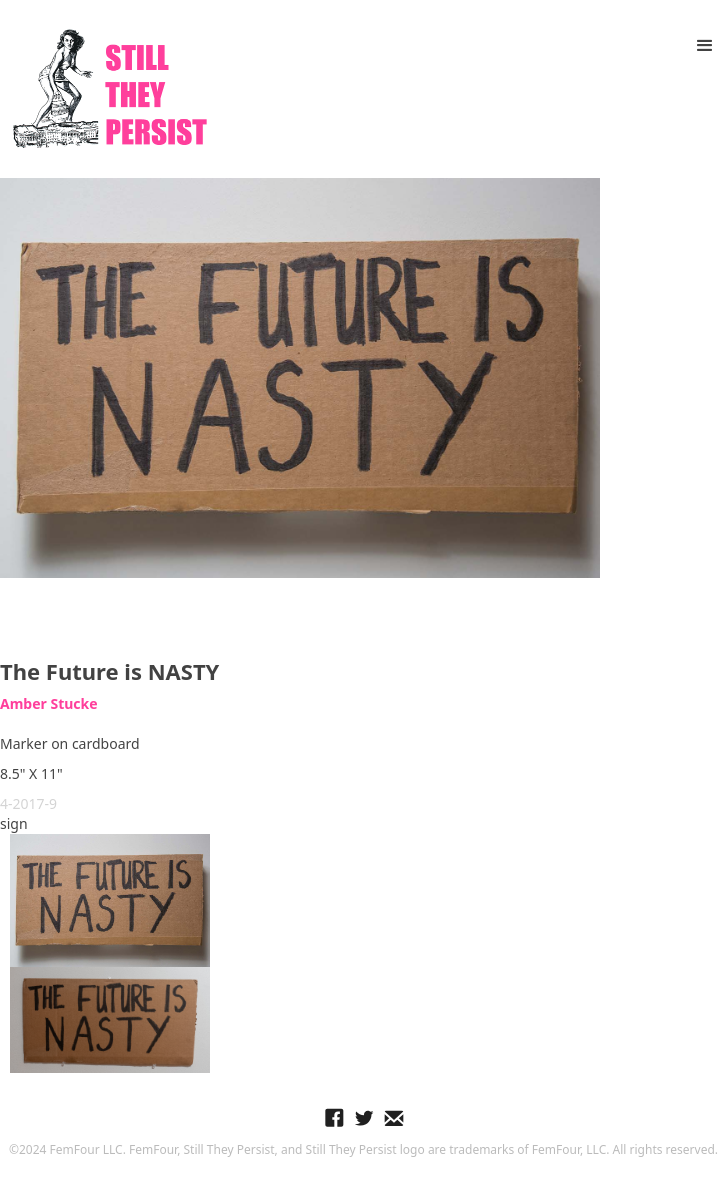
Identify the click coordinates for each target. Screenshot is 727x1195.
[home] (105, 89)
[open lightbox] (300, 378)
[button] (705, 46)
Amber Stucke (49, 703)
